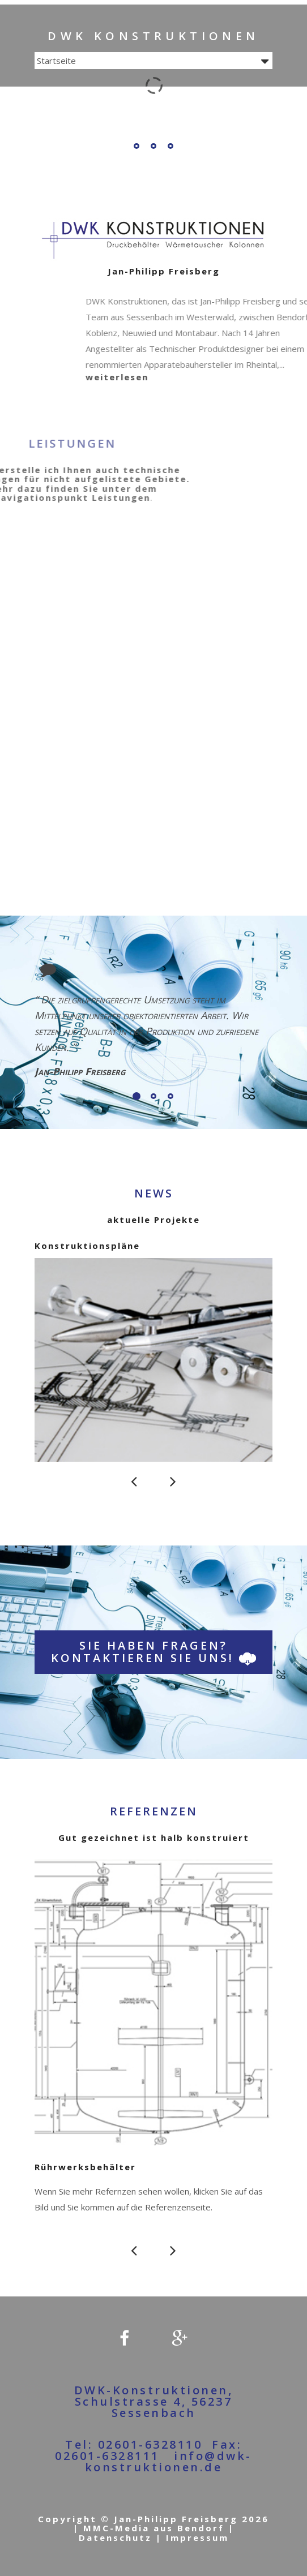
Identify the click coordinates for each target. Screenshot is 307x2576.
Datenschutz (115, 2537)
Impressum (197, 2537)
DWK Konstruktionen (153, 36)
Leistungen (34, 497)
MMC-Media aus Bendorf (155, 2528)
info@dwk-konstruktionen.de (168, 2461)
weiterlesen (181, 377)
